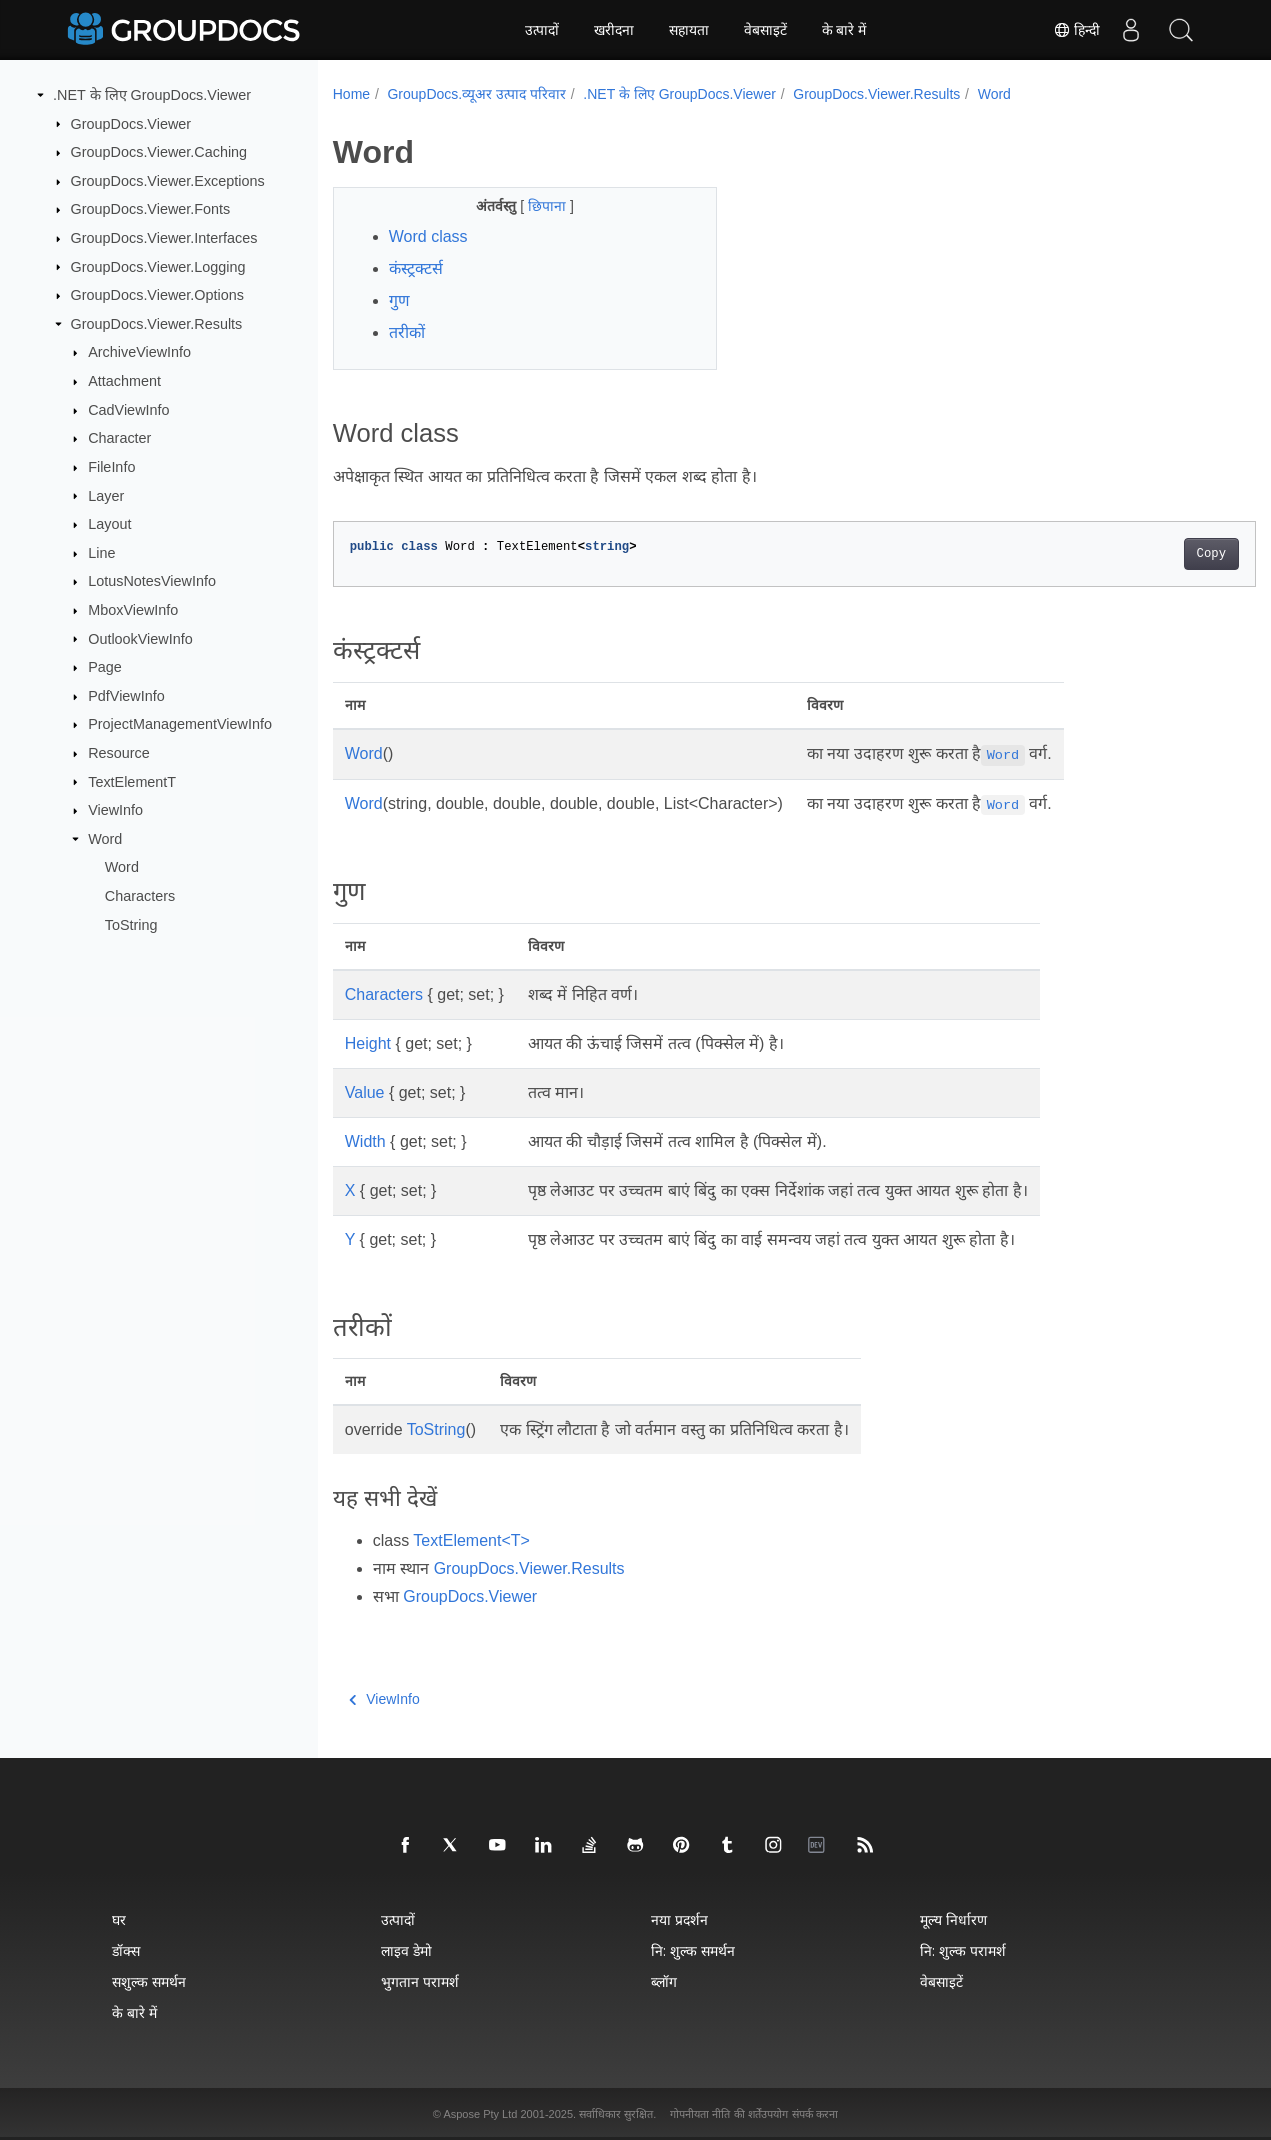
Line (101, 553)
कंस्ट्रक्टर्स (416, 268)
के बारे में (844, 30)
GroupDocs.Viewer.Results (157, 324)
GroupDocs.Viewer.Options (157, 295)
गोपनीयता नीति (700, 2114)
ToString (131, 924)
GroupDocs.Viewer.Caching (159, 152)
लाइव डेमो (406, 1950)
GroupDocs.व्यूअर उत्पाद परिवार (476, 94)
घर (119, 1919)
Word (105, 839)
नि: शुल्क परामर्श (963, 1950)
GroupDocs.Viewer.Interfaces (164, 238)
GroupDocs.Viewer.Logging (158, 266)
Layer (106, 495)
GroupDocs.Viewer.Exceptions (168, 181)
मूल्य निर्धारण (953, 1919)
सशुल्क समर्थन (149, 1981)
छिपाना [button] (536, 206)
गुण (399, 300)
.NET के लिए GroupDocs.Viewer (152, 95)
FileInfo (111, 467)
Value (365, 1092)
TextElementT (132, 781)
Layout (109, 524)
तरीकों (407, 332)
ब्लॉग (664, 1981)
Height (368, 1043)
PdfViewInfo (126, 696)
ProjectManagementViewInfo (180, 724)
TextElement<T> (471, 1540)
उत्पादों (542, 30)
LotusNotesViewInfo (152, 581)
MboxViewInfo (133, 610)
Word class (428, 236)
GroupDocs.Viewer (131, 123)
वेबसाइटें (765, 30)
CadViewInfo (128, 410)
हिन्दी (1077, 30)
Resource (119, 753)
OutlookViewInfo (140, 638)
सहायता (689, 30)
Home (351, 94)
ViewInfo (115, 810)
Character (119, 438)
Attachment (124, 381)
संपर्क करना (815, 2114)
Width (365, 1141)
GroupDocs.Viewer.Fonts (151, 209)
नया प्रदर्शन (679, 1919)
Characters (140, 896)
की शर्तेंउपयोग (761, 2114)
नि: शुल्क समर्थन (693, 1950)
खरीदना (614, 30)
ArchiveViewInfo (139, 352)
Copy (1147, 554)
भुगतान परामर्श (420, 1981)
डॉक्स (126, 1950)
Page (105, 667)
